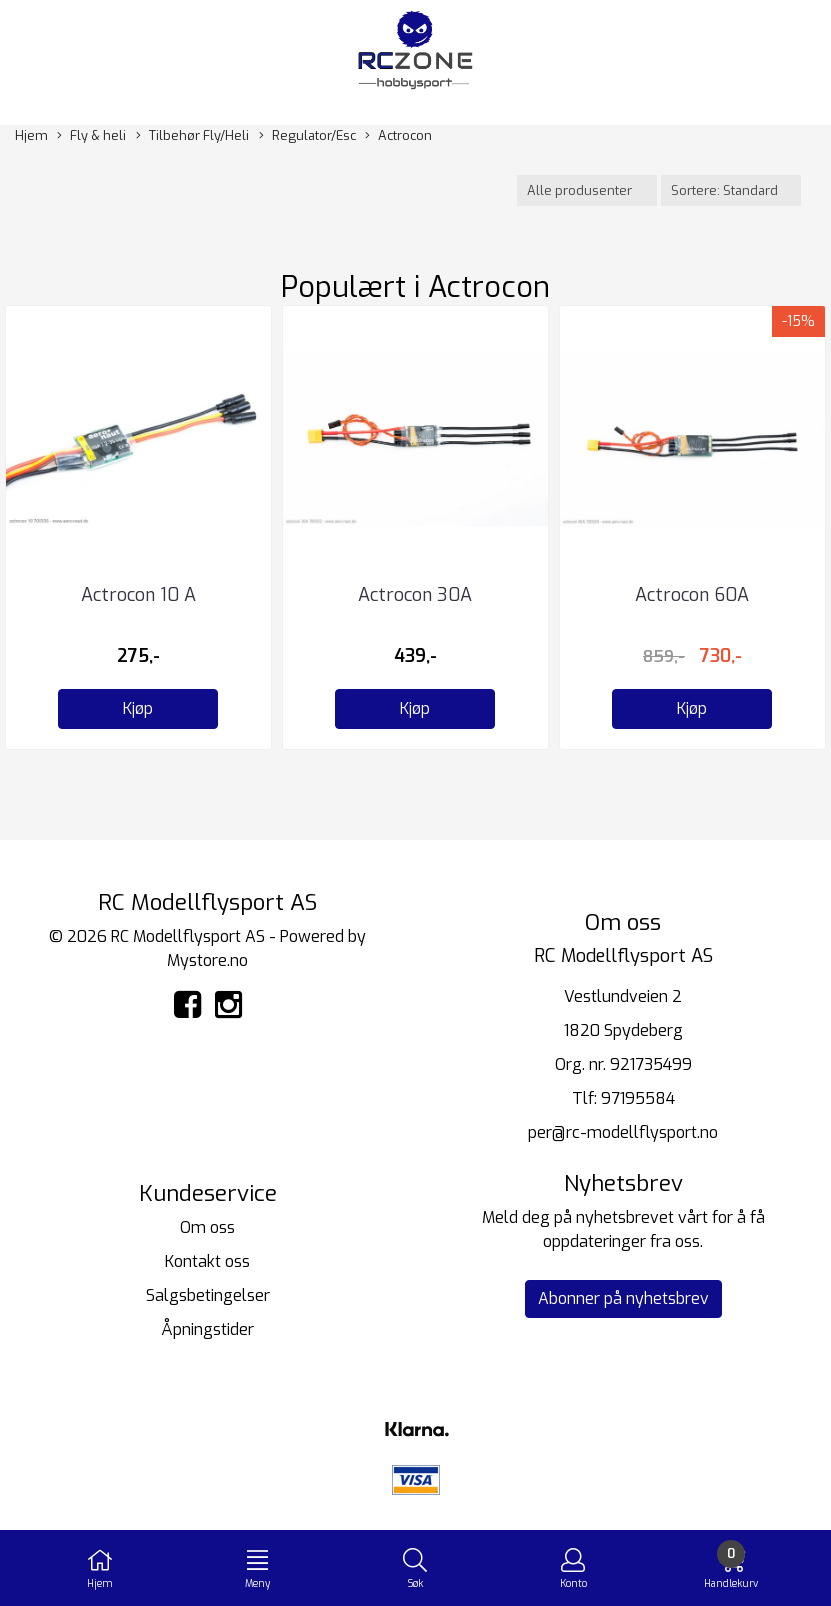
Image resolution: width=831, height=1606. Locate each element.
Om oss (207, 1227)
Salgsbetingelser (208, 1295)
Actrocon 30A (415, 595)
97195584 (638, 1098)
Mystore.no (207, 960)
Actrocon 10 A (138, 595)
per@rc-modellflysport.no (623, 1132)
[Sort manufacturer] (587, 190)
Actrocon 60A (692, 595)
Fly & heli (91, 136)
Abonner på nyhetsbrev (623, 1298)
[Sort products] (731, 190)
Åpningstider (207, 1329)
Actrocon (398, 136)
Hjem (31, 135)
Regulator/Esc (307, 136)
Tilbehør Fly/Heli (192, 136)
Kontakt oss (207, 1261)
